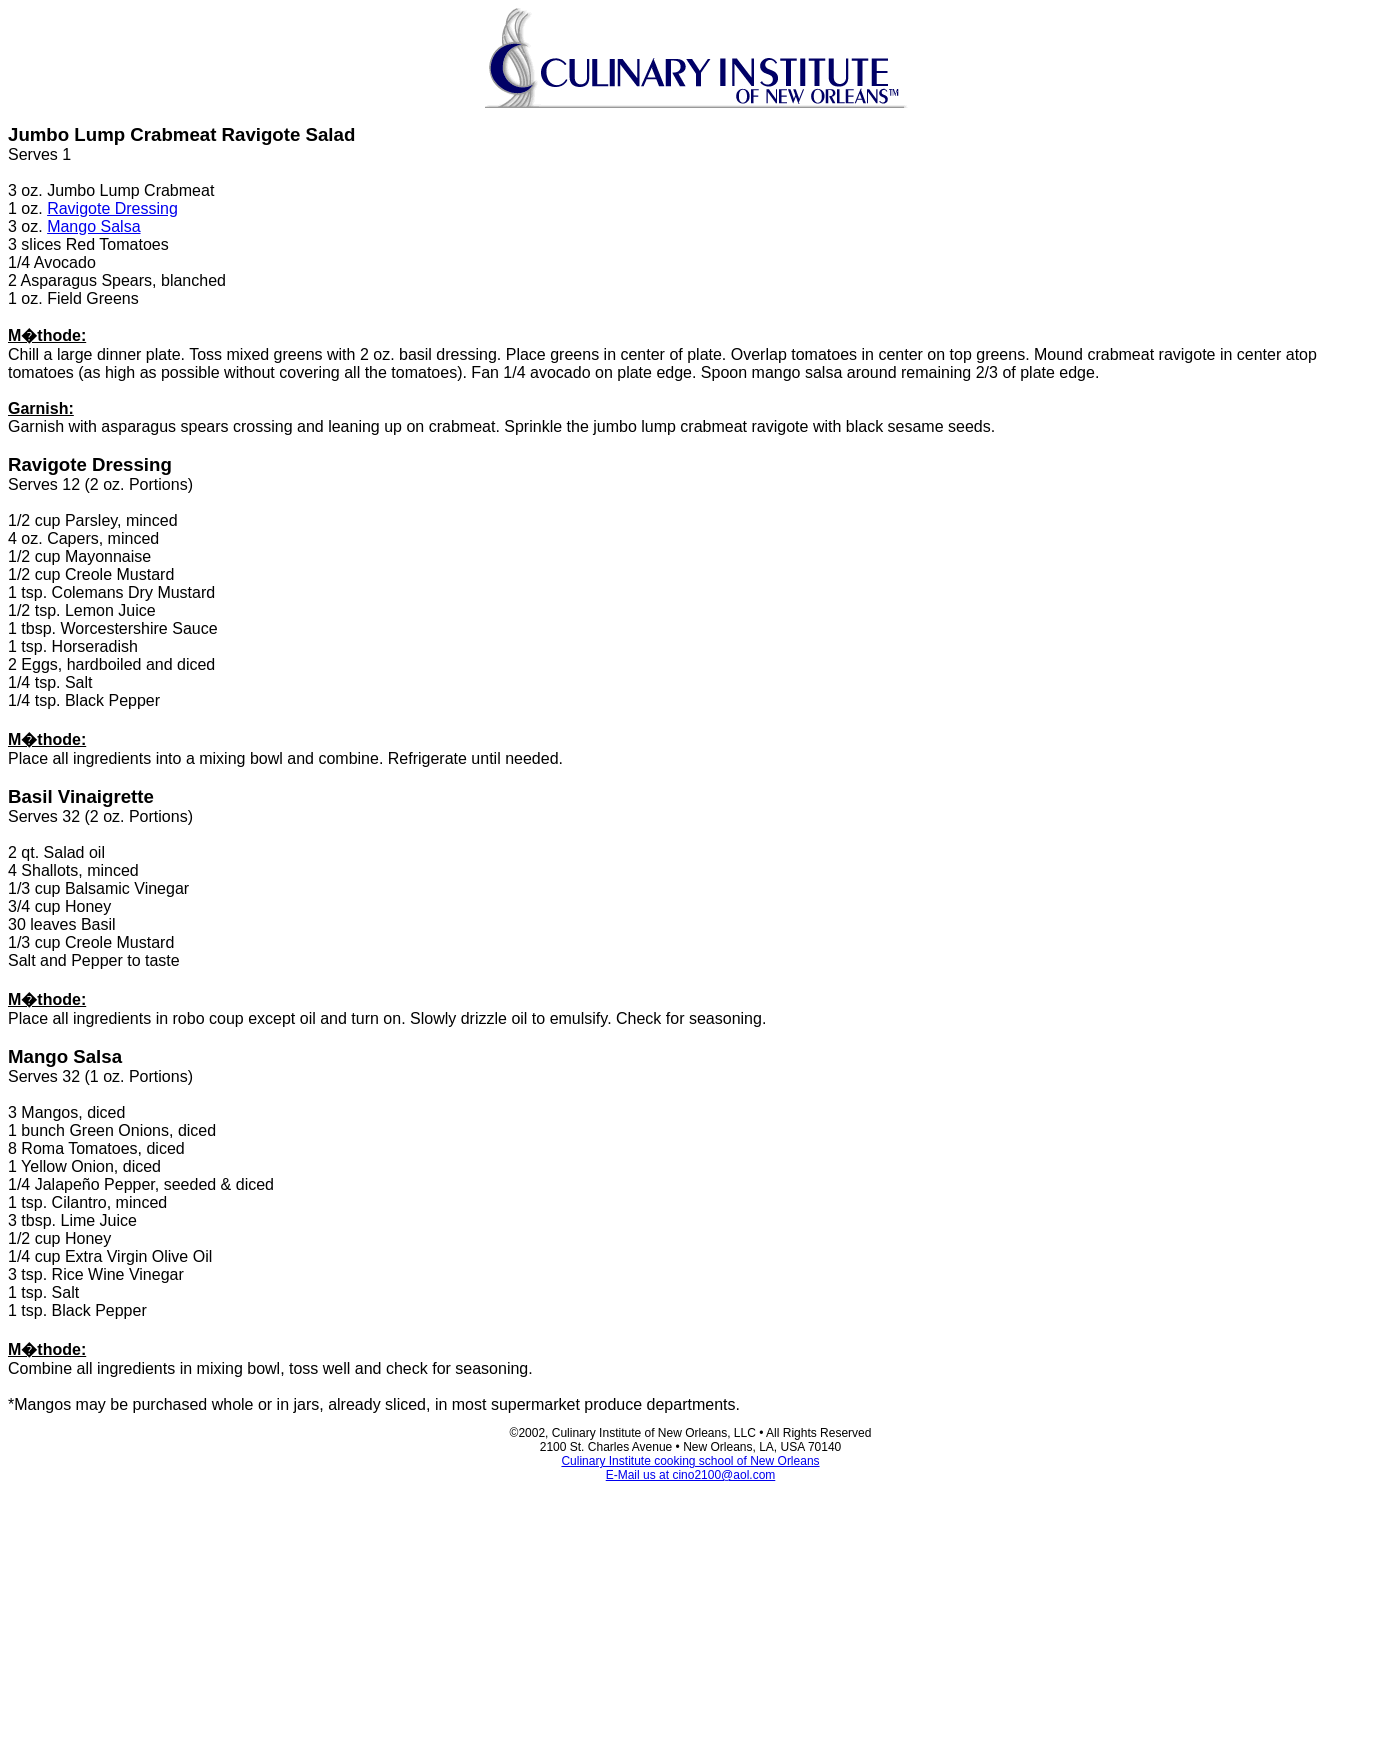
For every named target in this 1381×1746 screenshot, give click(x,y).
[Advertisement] (691, 1603)
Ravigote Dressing (112, 208)
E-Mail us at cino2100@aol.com (691, 1475)
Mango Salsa (93, 226)
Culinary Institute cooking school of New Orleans (690, 1461)
